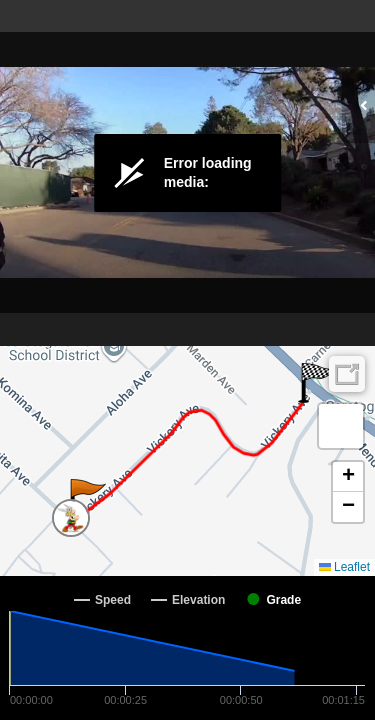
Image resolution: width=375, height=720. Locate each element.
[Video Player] (187, 173)
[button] (86, 499)
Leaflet (344, 567)
